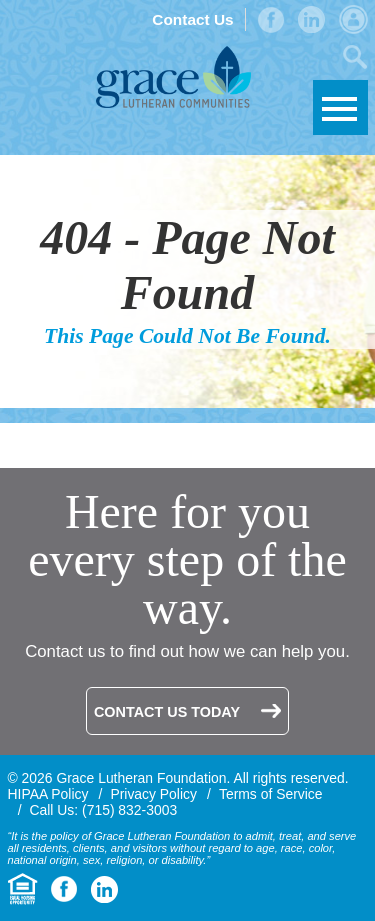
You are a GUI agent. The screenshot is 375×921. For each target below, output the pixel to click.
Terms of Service (271, 794)
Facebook (271, 20)
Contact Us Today (167, 712)
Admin (353, 19)
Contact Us (192, 19)
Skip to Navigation (340, 107)
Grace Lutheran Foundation (173, 77)
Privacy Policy (153, 794)
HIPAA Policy (48, 794)
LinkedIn (311, 19)
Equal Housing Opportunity (23, 889)
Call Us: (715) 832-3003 (104, 810)
